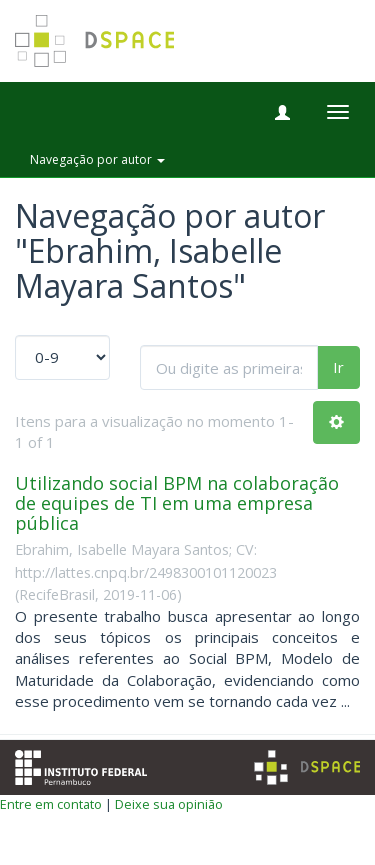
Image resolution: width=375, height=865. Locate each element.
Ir (338, 367)
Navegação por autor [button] (97, 159)
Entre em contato (51, 804)
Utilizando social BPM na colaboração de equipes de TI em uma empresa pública (177, 503)
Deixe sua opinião (169, 804)
